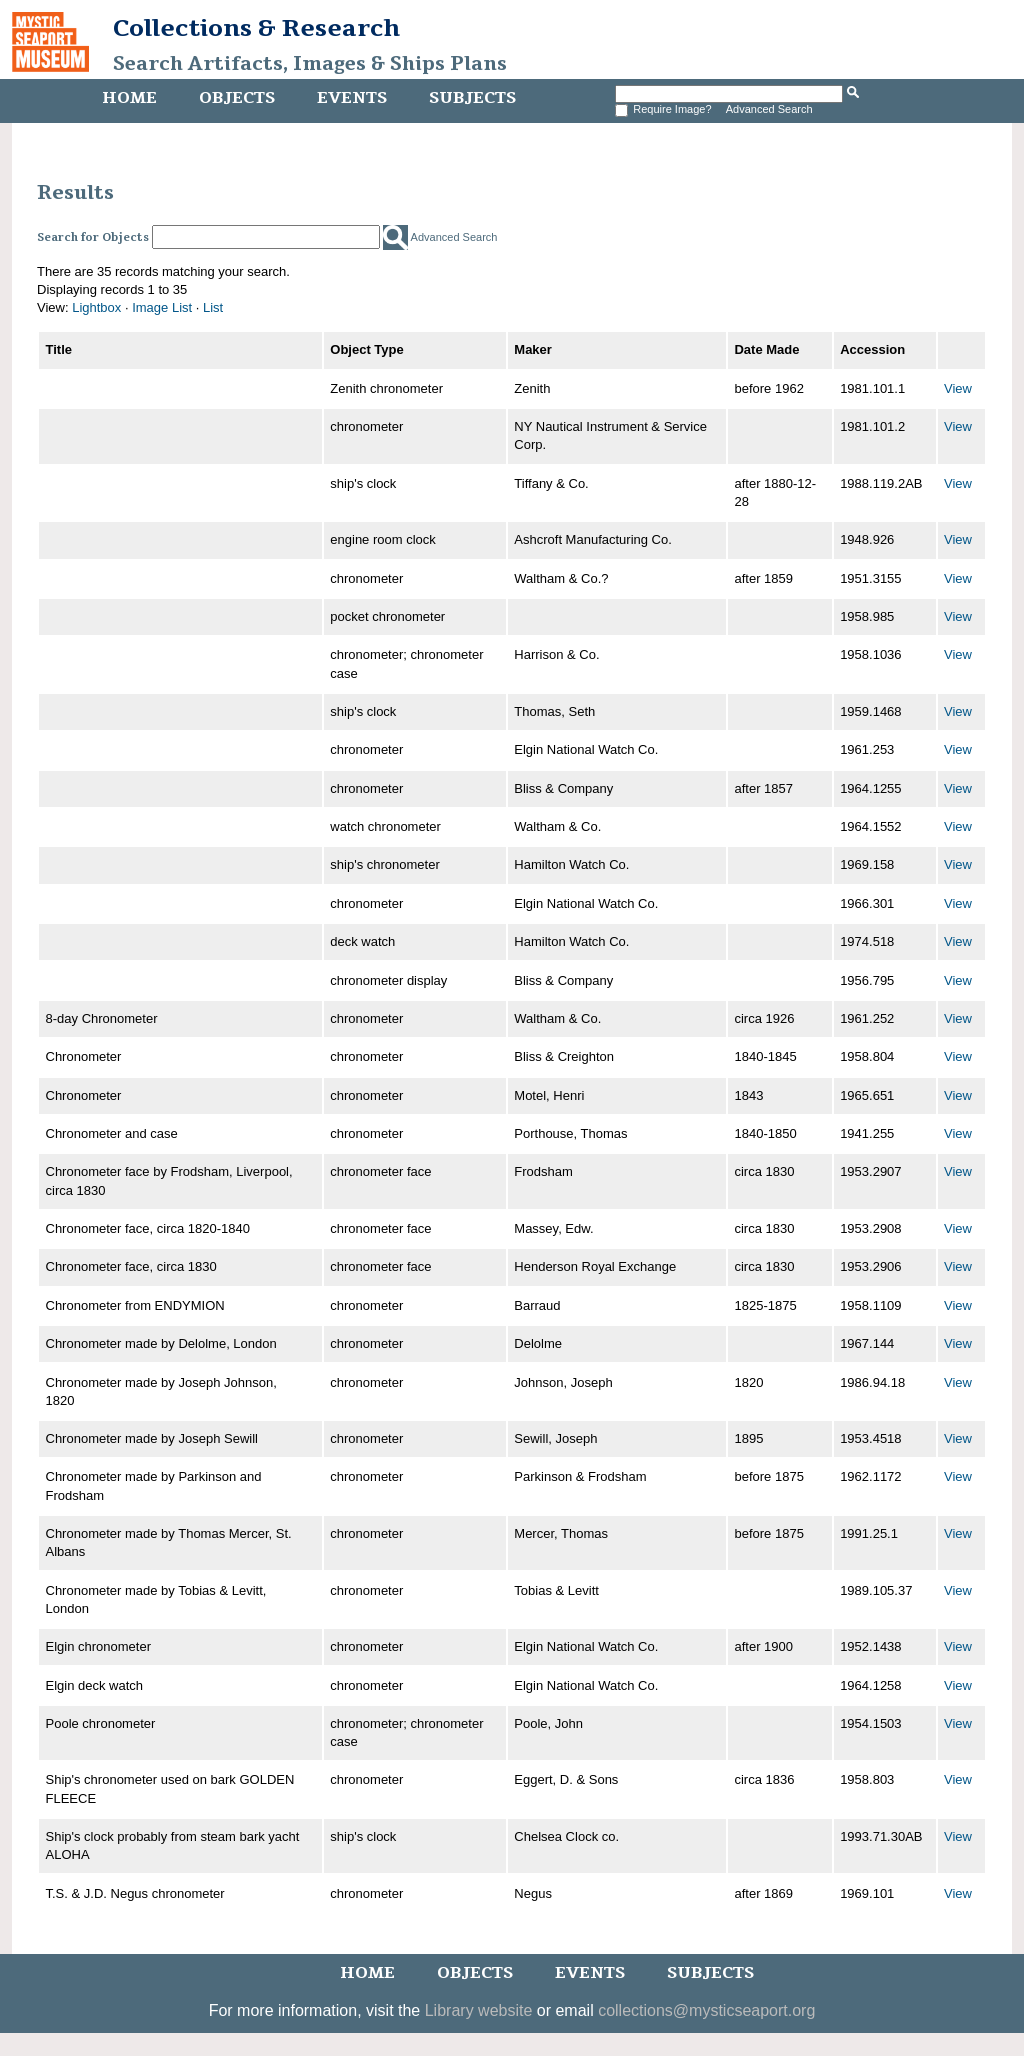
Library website (479, 2010)
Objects (237, 98)
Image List (162, 307)
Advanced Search (769, 109)
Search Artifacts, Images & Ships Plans (310, 64)
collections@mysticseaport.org (706, 2010)
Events (352, 98)
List (213, 307)
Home (129, 98)
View (958, 388)
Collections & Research (256, 28)
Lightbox (96, 307)
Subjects (472, 98)
